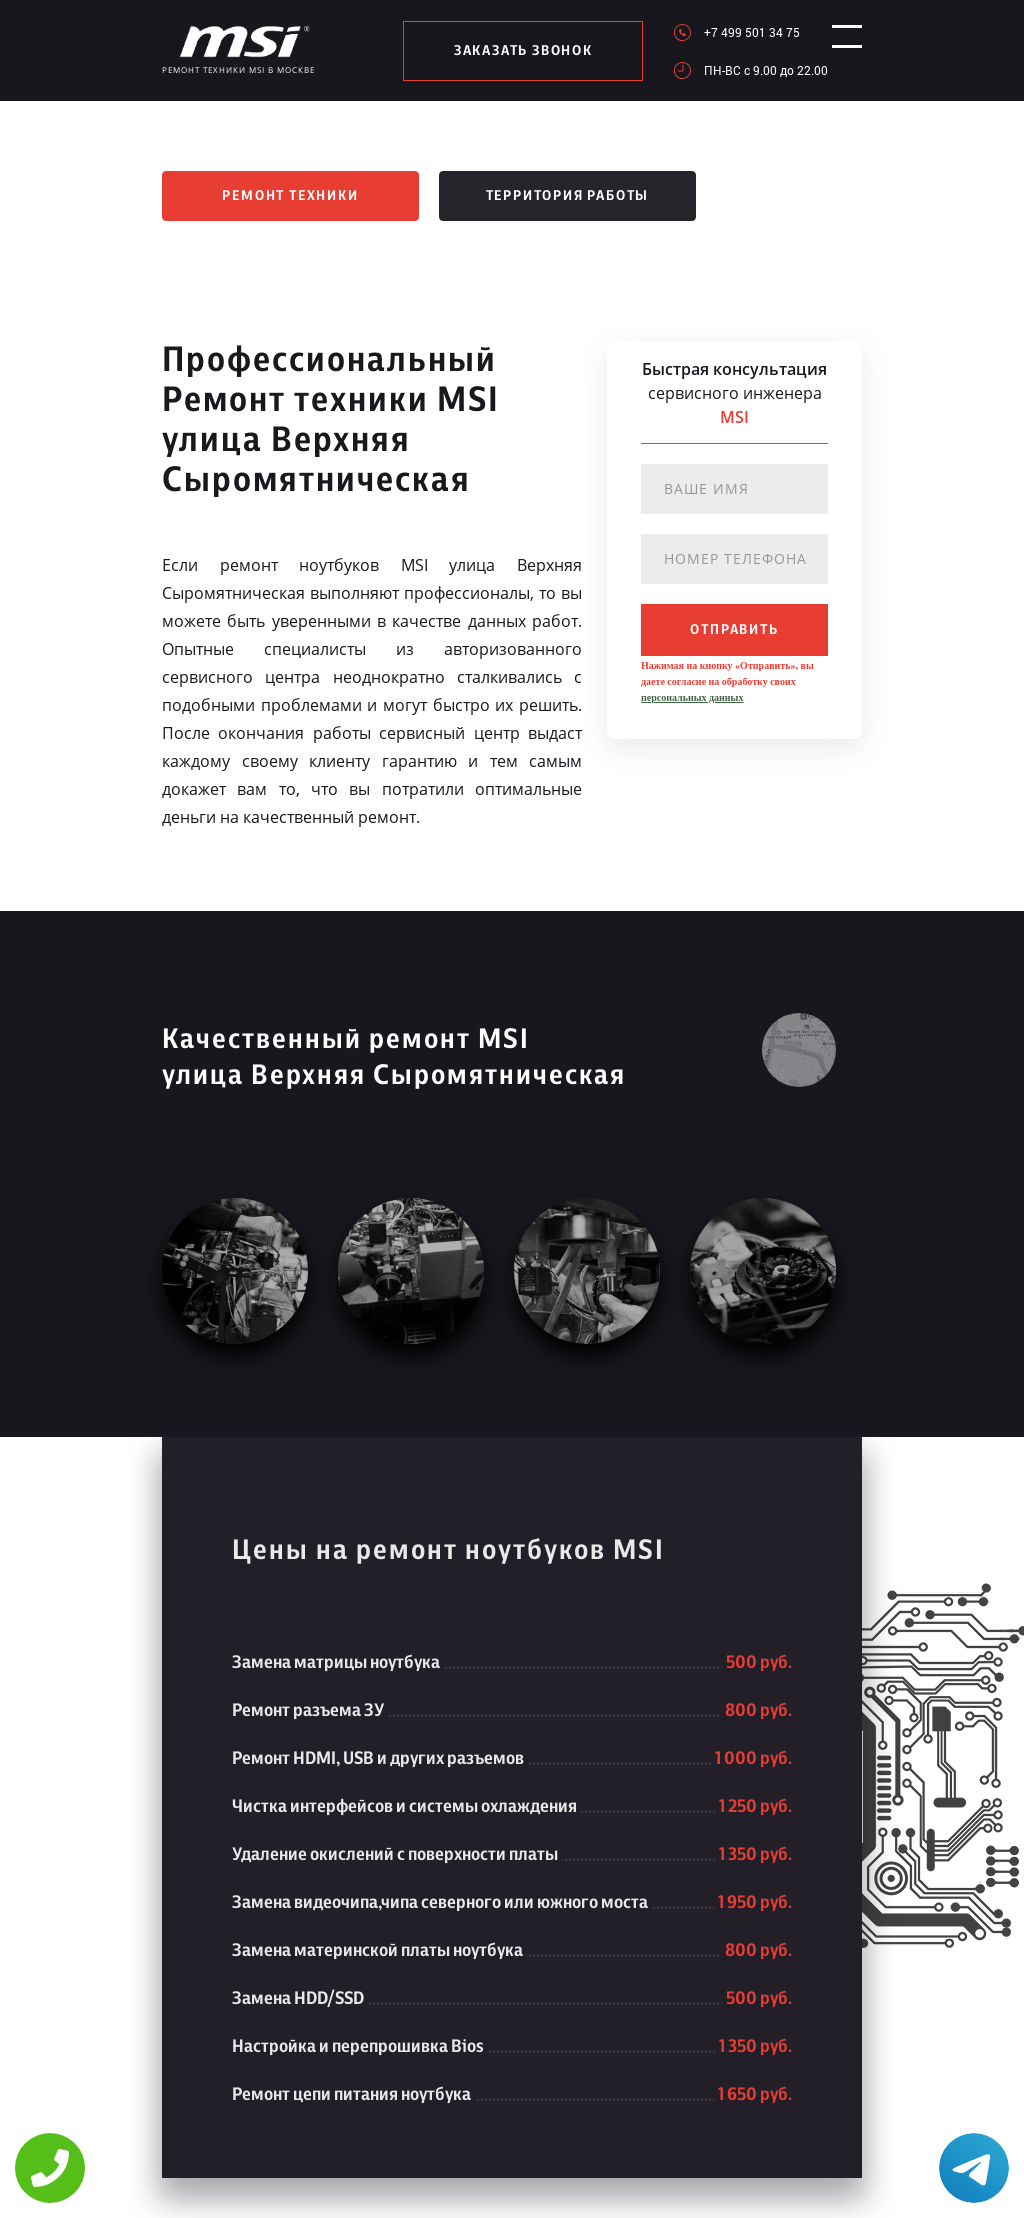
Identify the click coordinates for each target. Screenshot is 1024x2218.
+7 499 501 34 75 (736, 32)
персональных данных (692, 697)
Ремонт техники (290, 196)
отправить (734, 630)
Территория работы (568, 196)
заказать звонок (515, 51)
